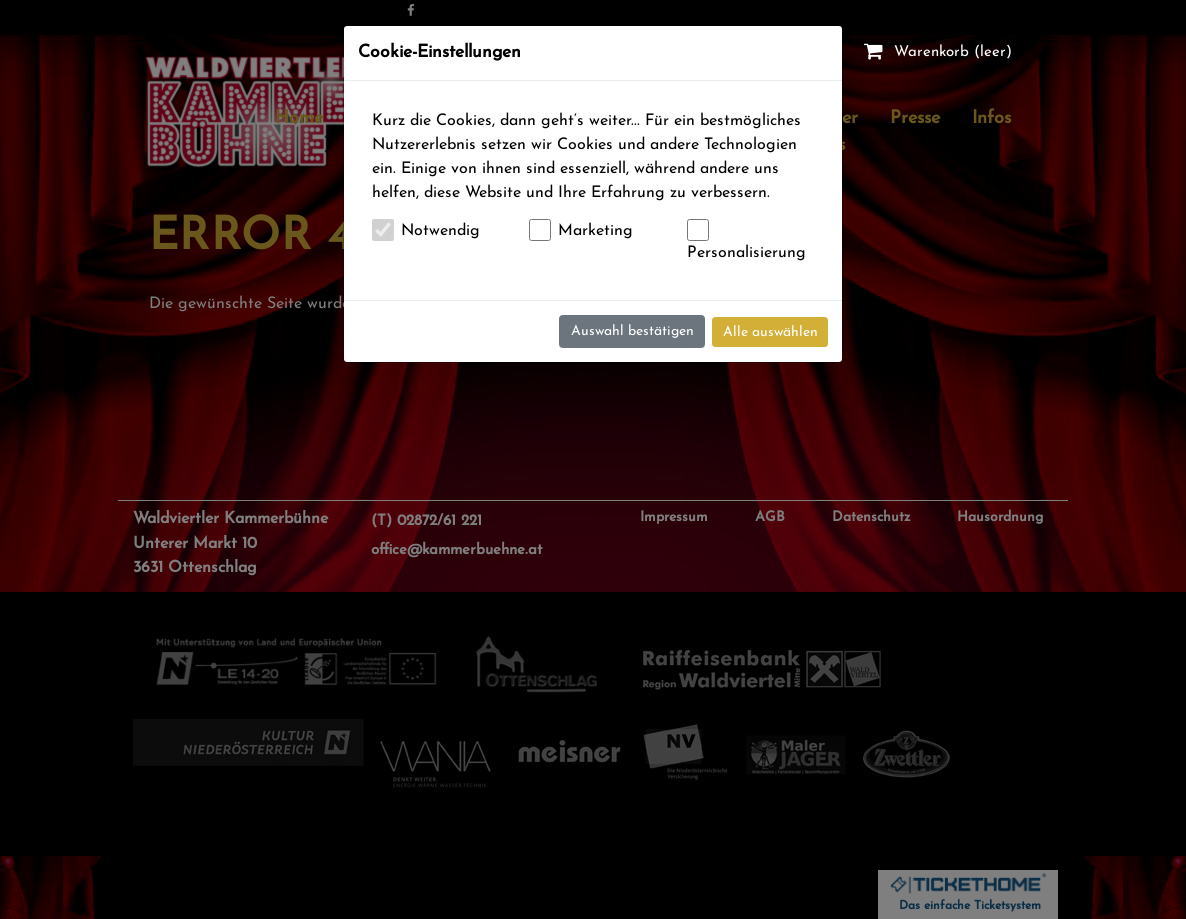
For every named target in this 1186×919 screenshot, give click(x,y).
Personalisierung (746, 253)
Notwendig (440, 231)
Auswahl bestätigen (632, 331)
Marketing (595, 231)
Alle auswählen (770, 332)
